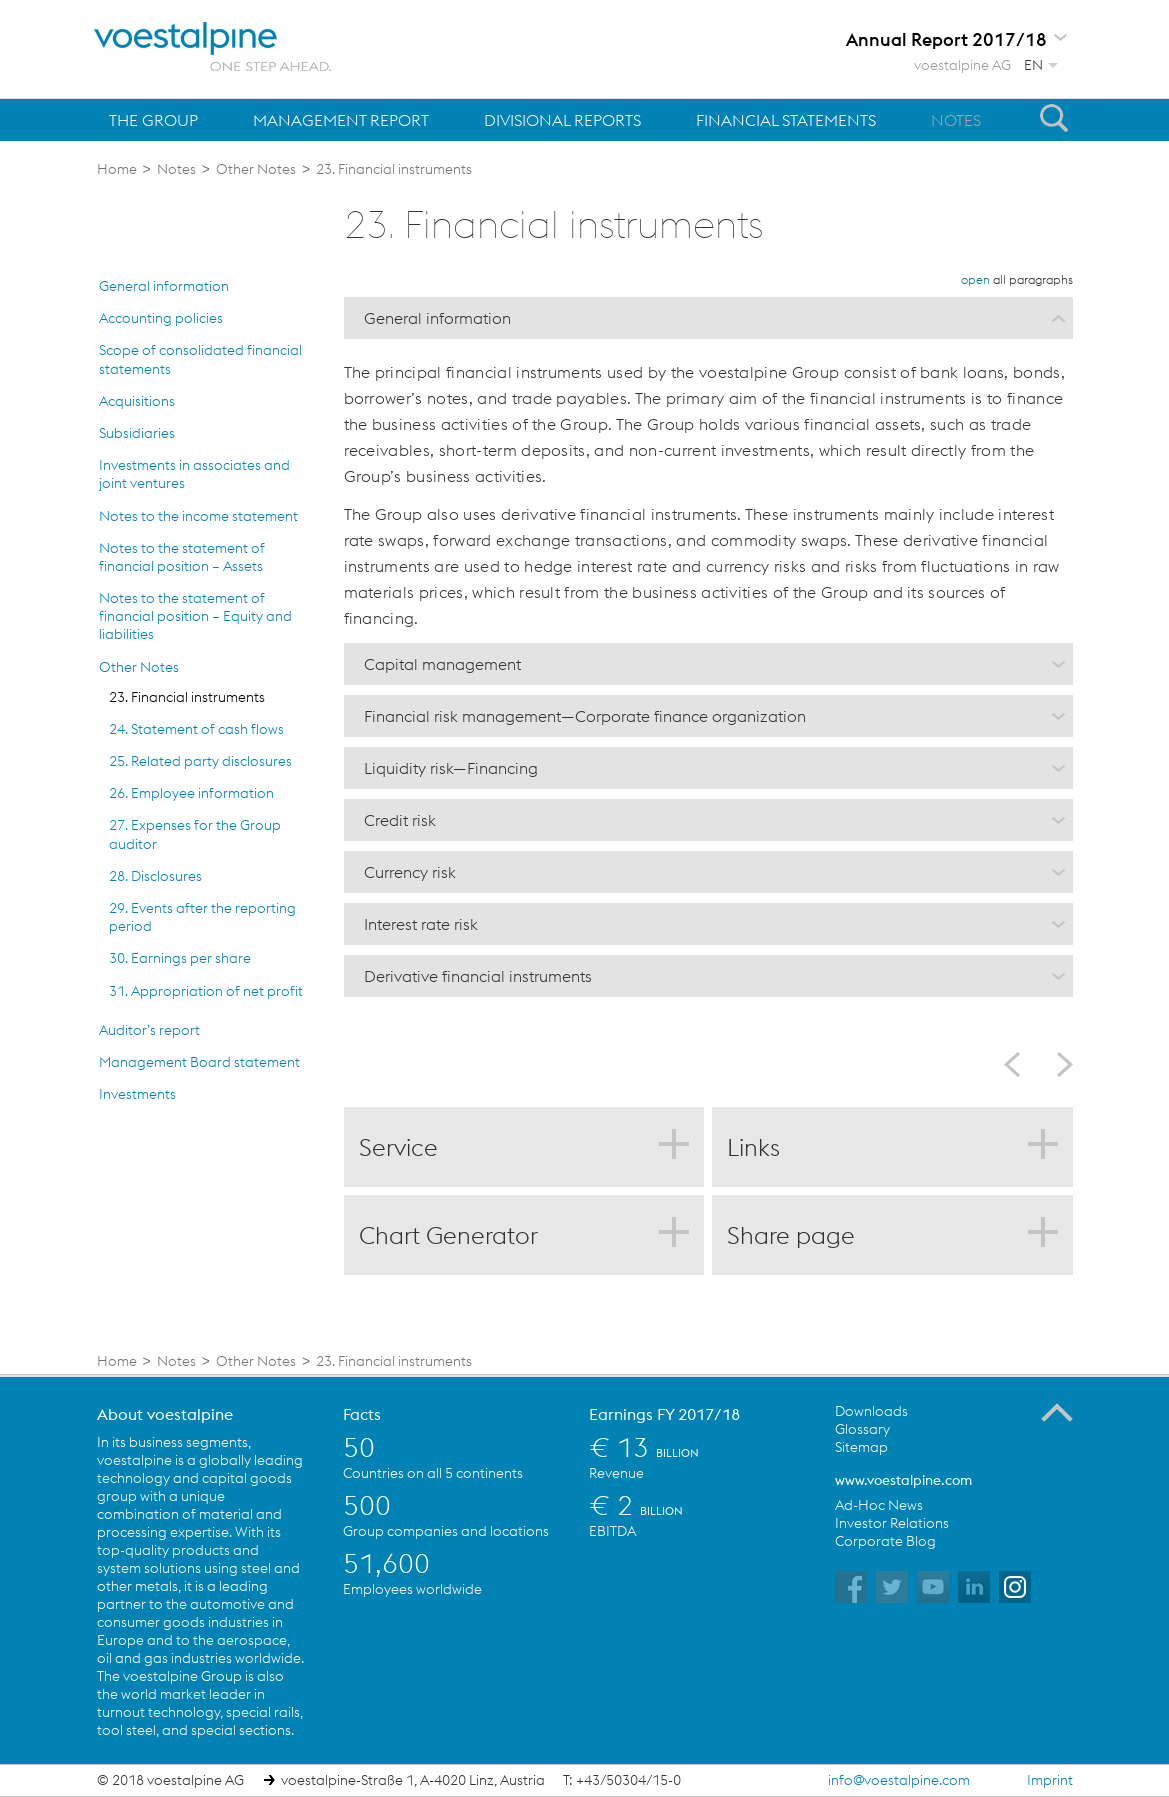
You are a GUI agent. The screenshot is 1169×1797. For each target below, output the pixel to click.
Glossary (862, 1429)
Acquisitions (137, 401)
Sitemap (861, 1447)
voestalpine (213, 47)
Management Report (341, 120)
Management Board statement (199, 1062)
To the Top (1057, 1413)
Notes (956, 120)
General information (164, 286)
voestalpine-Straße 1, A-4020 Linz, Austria (413, 1780)
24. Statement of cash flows (196, 729)
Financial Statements (786, 120)
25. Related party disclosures (200, 761)
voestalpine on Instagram (1015, 1587)
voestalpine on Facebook (851, 1587)
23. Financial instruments (187, 697)
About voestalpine (165, 1414)
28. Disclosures (155, 876)
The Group (153, 120)
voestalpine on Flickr (974, 1587)
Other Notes (139, 667)
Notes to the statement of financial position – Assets (182, 557)
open (975, 279)
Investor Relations (892, 1523)
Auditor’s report (149, 1030)
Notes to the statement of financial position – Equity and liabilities (195, 616)
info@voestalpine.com (899, 1780)
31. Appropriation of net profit (206, 991)
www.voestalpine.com (903, 1480)
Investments (137, 1094)
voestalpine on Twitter (892, 1587)
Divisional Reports (562, 120)
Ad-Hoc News (879, 1505)
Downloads (871, 1411)
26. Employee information (191, 793)
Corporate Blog (885, 1541)
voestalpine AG (962, 65)
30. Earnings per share (180, 958)
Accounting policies (161, 318)
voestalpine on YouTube (933, 1587)
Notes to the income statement (198, 516)
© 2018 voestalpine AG (170, 1780)
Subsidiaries (137, 433)
